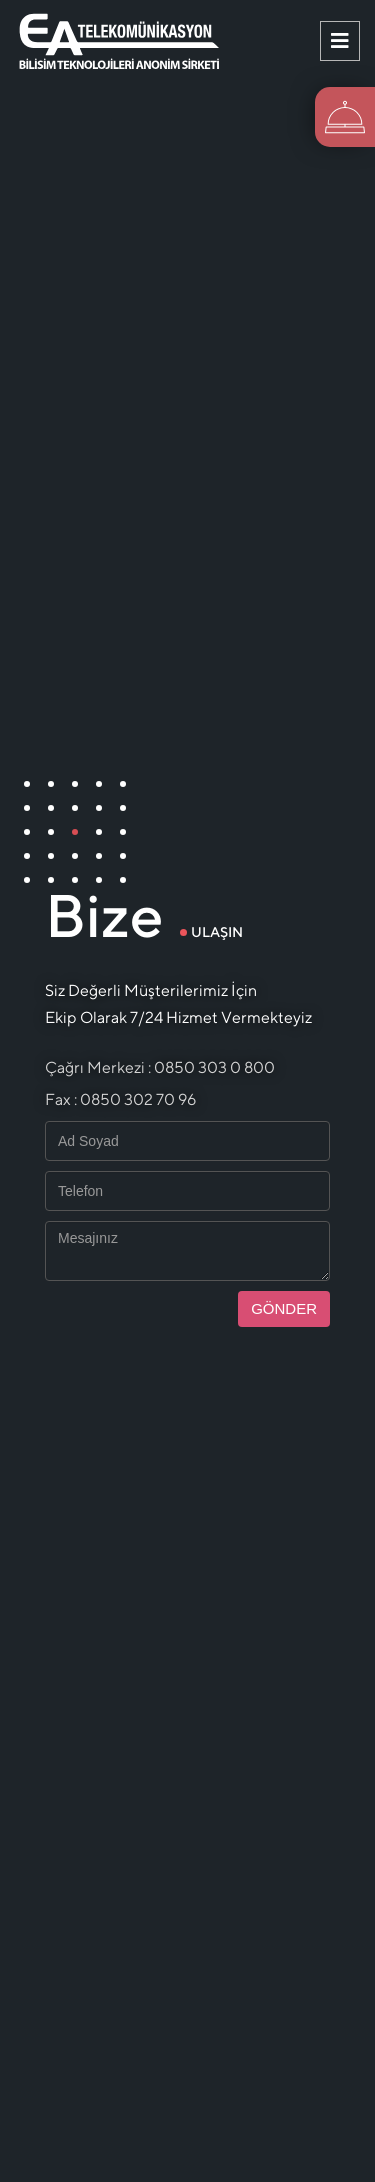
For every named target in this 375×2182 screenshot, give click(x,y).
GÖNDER (284, 1308)
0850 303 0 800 (214, 1067)
